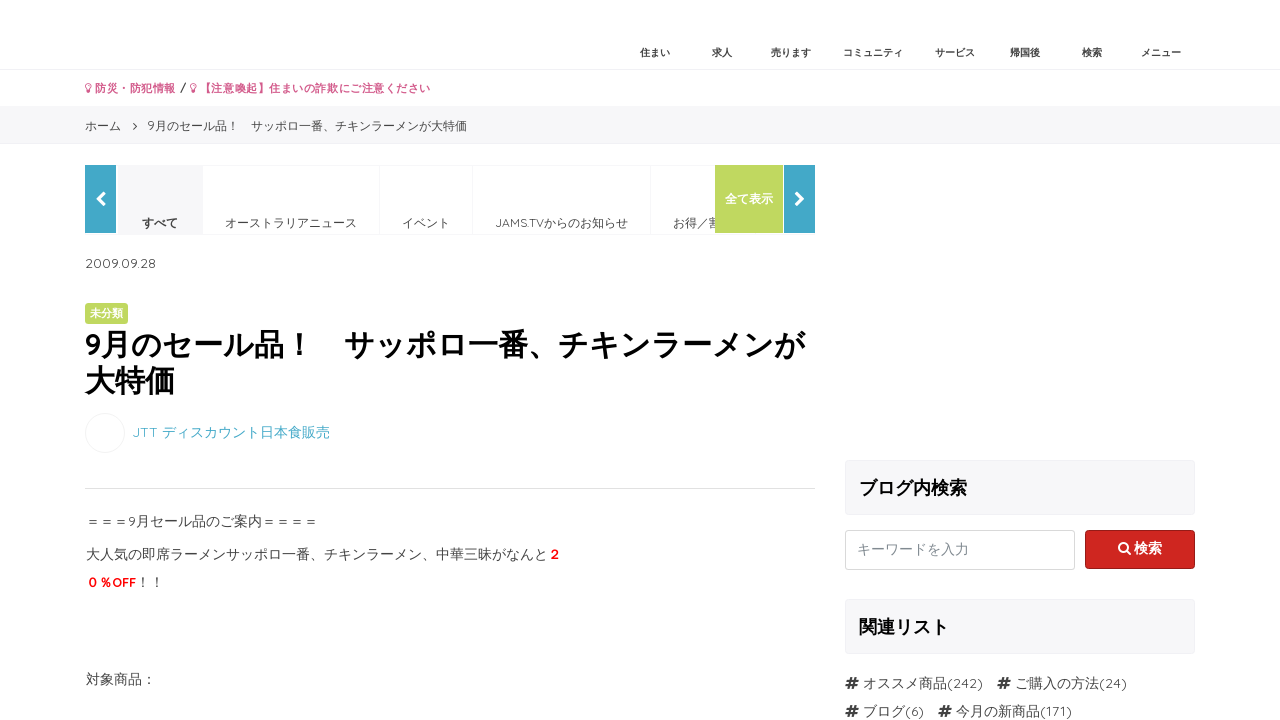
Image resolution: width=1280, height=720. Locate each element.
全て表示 (749, 198)
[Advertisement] (1020, 305)
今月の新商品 (998, 711)
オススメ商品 (905, 683)
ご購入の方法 (1057, 683)
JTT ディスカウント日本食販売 (231, 431)
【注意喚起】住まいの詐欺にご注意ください (310, 88)
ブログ (884, 711)
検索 (1140, 548)
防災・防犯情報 (130, 88)
